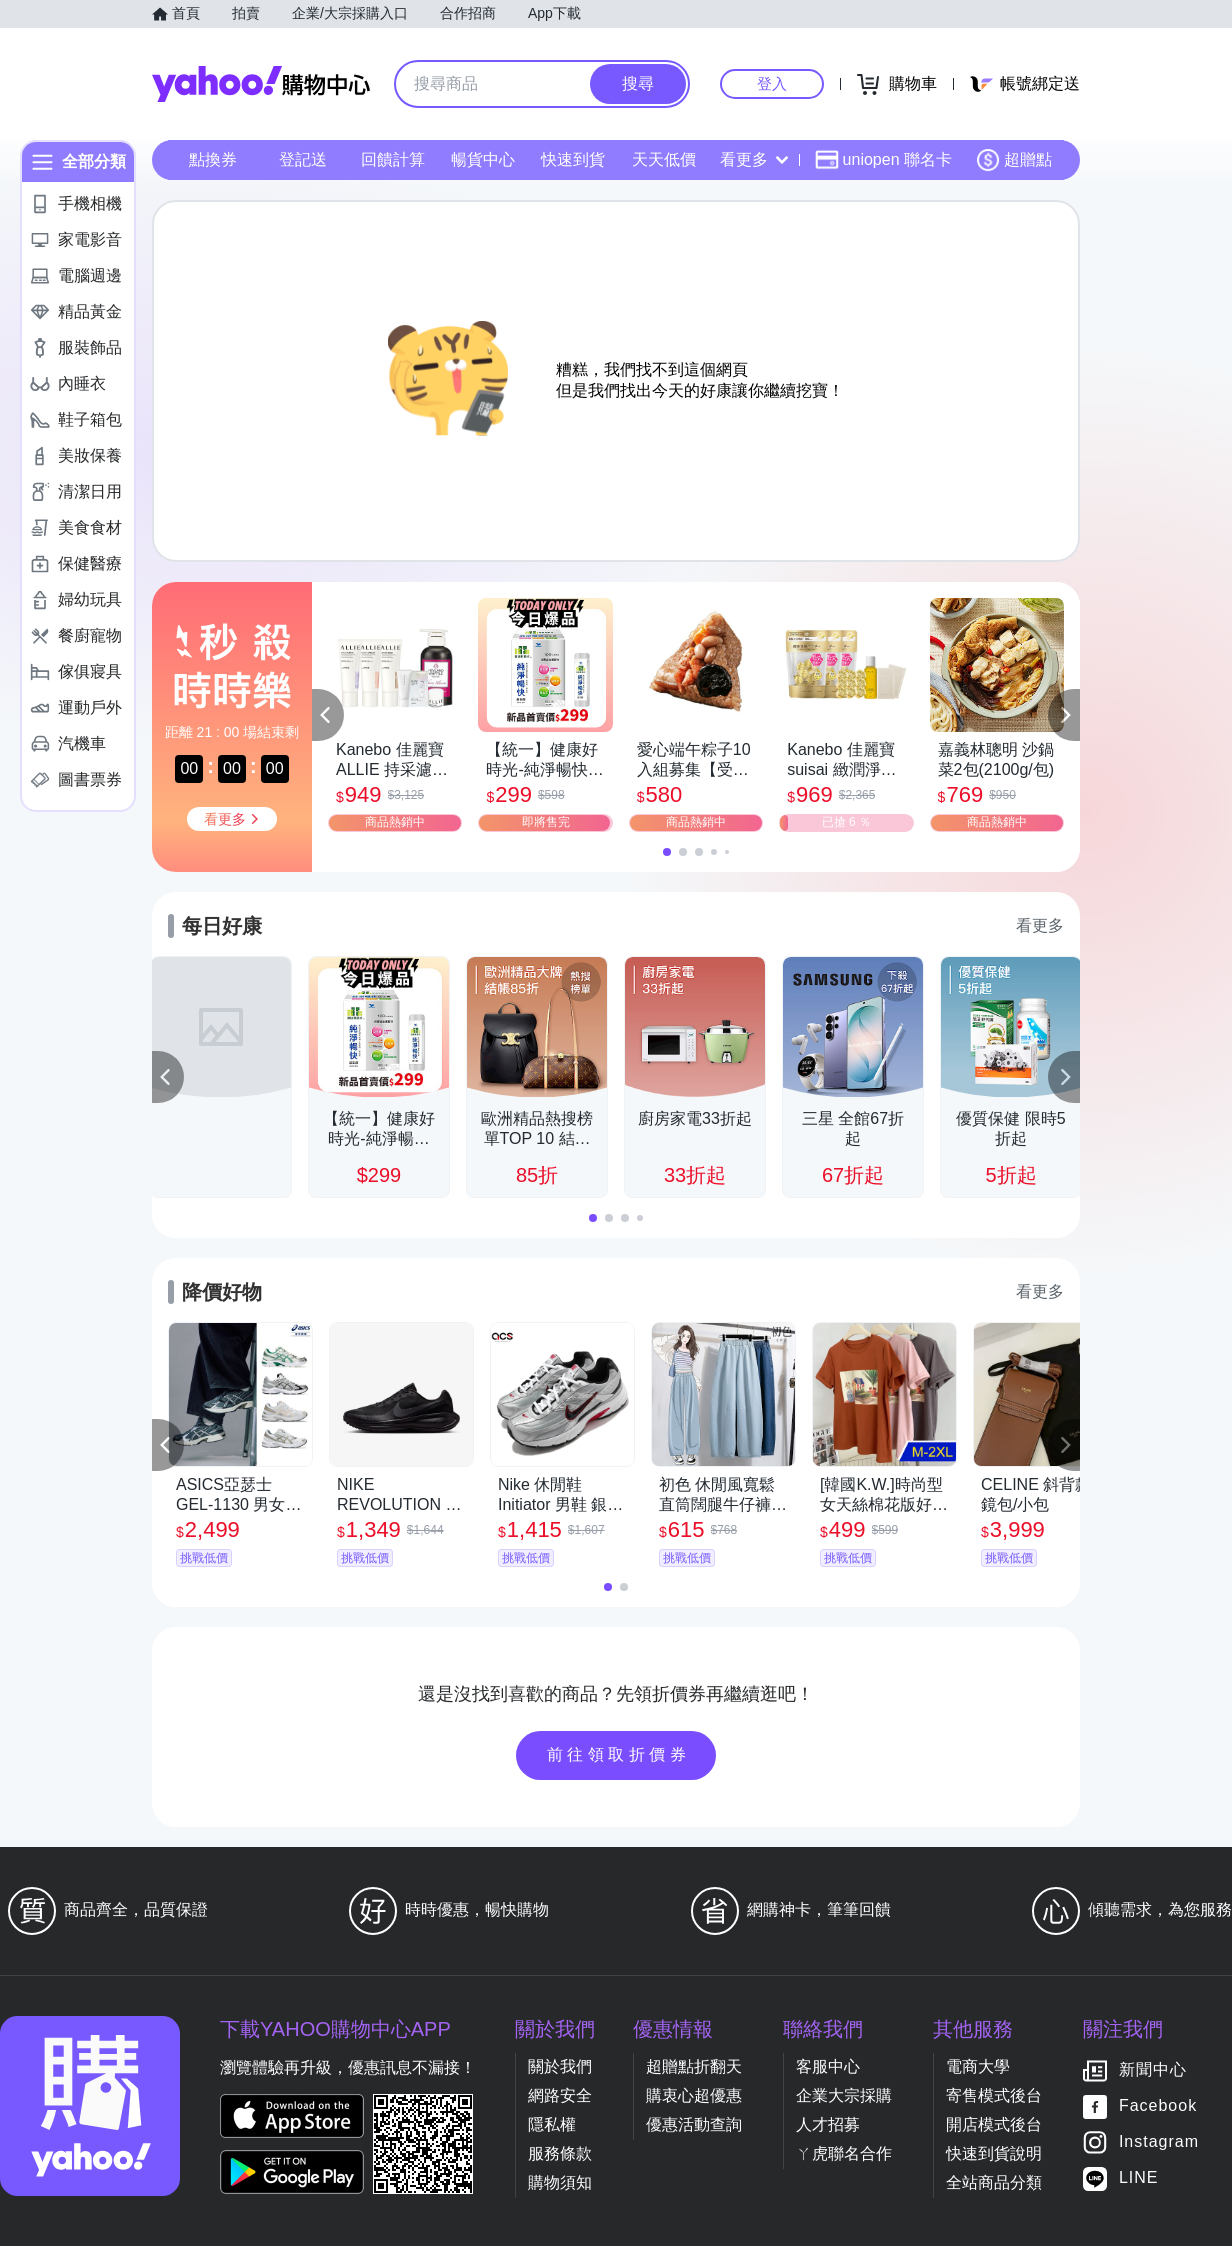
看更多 (754, 159)
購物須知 (560, 2182)
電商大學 (978, 2066)
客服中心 (828, 2066)
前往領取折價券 (619, 1754)
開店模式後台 (994, 2124)
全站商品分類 (994, 2182)
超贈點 (1014, 160)
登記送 (303, 159)
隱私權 (552, 2124)
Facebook (1158, 2106)
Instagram (1159, 2142)
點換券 (213, 159)
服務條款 (560, 2153)
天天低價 (664, 159)
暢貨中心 (483, 159)
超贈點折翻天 (694, 2066)
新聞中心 (1153, 2070)
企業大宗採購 (844, 2095)
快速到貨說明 (994, 2153)
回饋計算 (393, 159)
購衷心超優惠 (694, 2095)
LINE (1139, 2178)
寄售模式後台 (994, 2095)
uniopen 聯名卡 (883, 160)
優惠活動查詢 (694, 2124)
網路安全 (560, 2095)
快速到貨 (573, 159)
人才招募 (828, 2124)
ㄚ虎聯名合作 (844, 2153)
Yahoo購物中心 (261, 84)
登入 (772, 83)
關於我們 (560, 2066)
